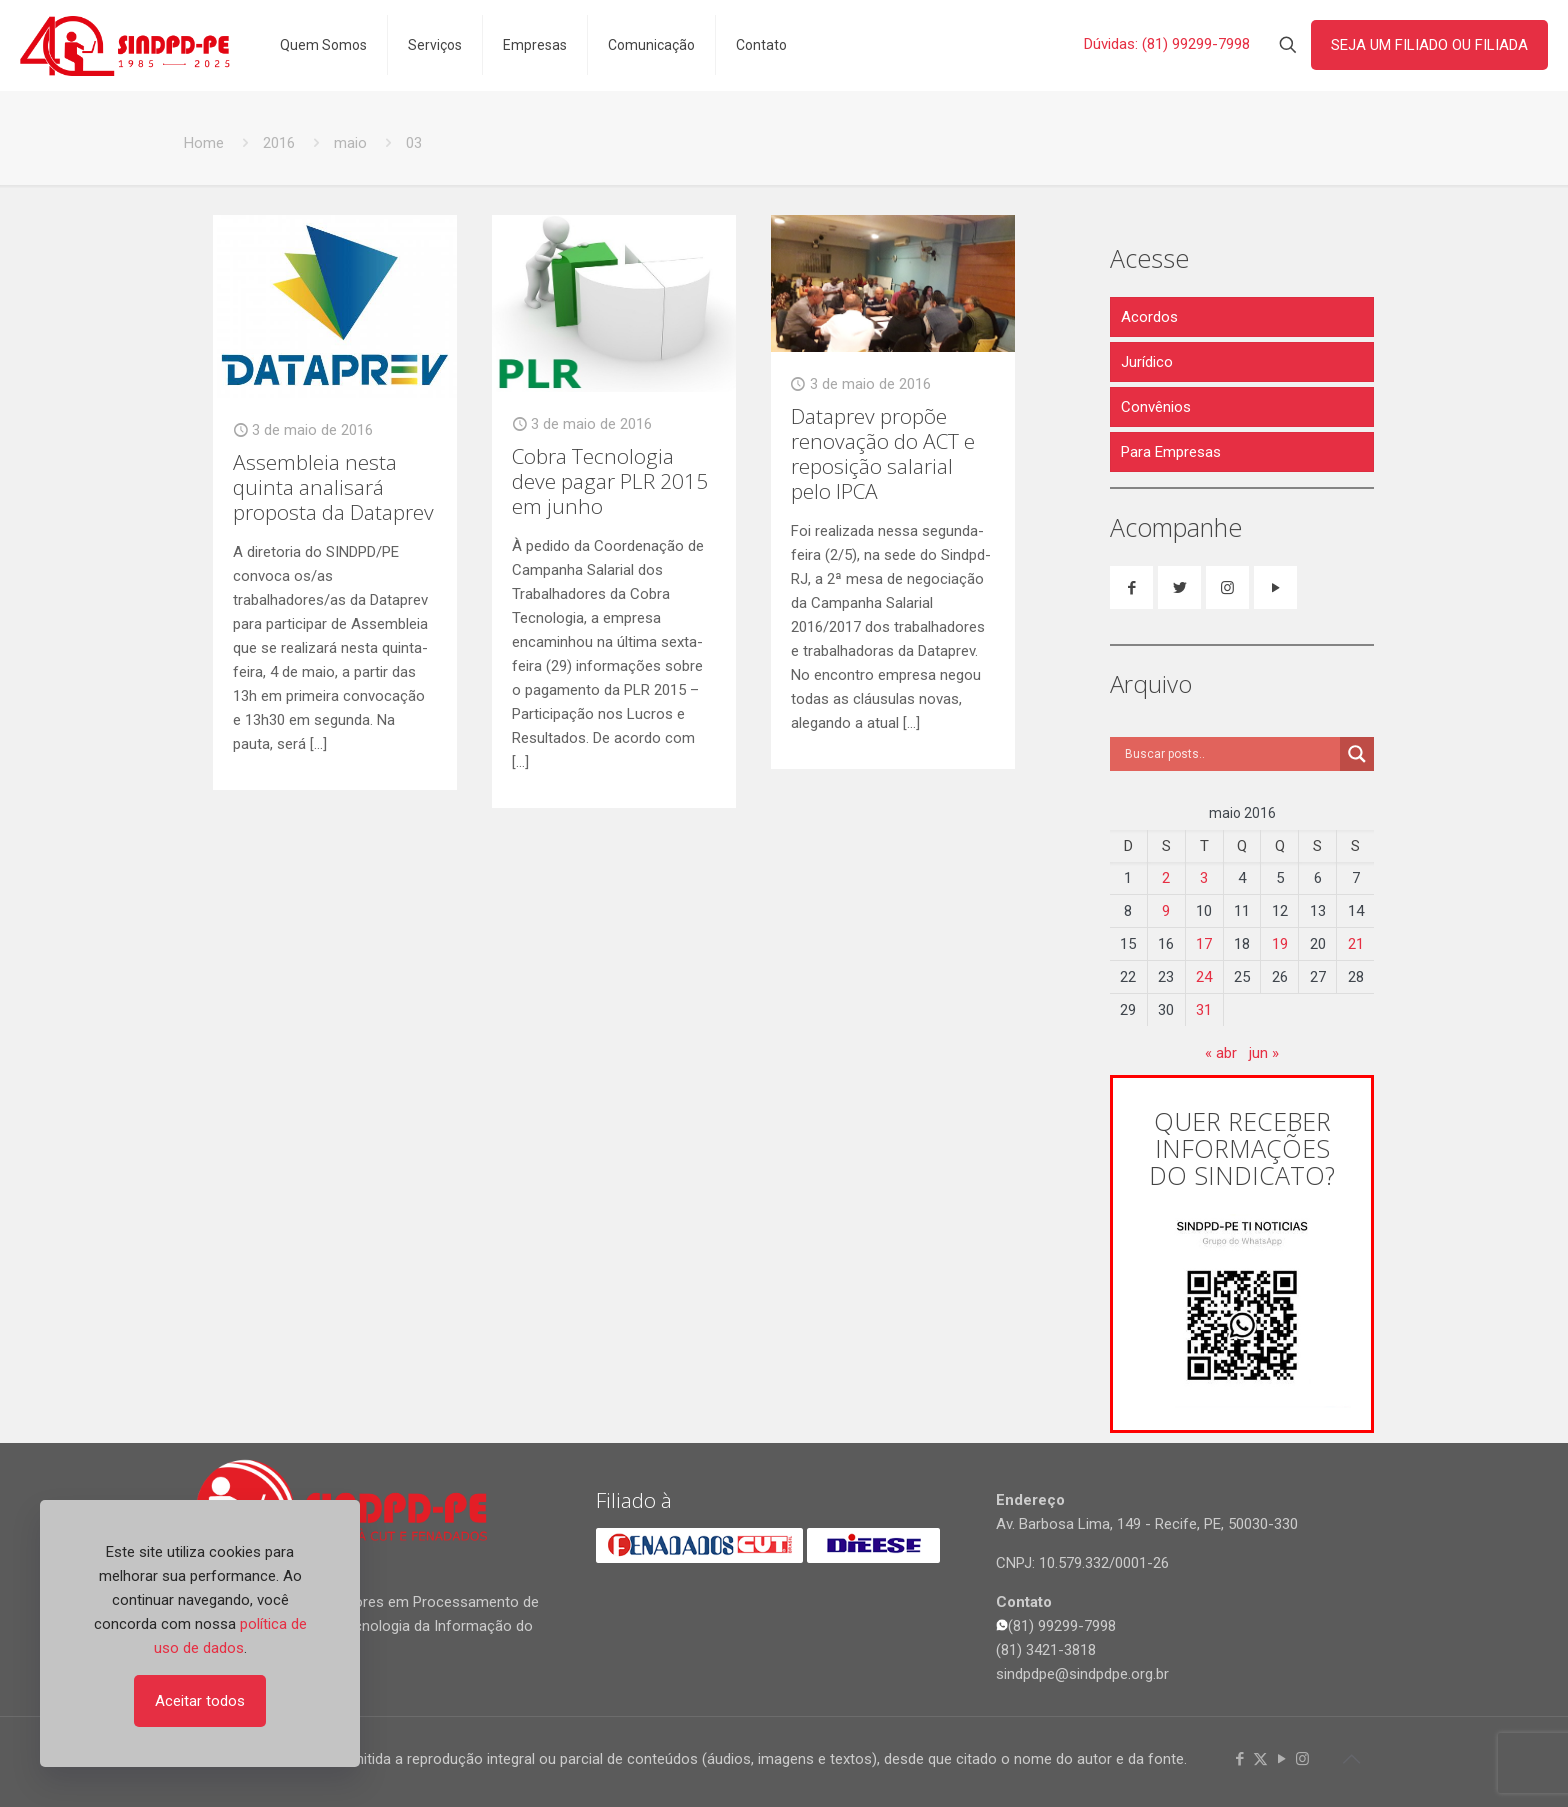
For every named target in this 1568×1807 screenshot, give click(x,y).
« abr (1221, 1053)
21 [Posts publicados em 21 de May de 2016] (1356, 944)
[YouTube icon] (1281, 1759)
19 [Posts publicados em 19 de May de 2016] (1280, 944)
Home (204, 143)
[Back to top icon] (1351, 1759)
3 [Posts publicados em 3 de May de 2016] (1204, 878)
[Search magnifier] (1357, 754)
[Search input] (1230, 754)
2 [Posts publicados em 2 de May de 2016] (1166, 878)
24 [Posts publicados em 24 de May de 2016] (1204, 977)
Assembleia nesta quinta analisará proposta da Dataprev (333, 487)
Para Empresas (1171, 452)
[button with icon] (1131, 587)
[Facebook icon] (1239, 1759)
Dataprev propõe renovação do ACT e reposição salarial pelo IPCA (883, 453)
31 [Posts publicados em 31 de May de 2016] (1204, 1010)
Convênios (1156, 407)
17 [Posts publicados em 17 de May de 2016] (1204, 944)
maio (350, 143)
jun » (1264, 1053)
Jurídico (1147, 362)
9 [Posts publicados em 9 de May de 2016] (1166, 911)
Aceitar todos (200, 1701)
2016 (279, 143)
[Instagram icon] (1302, 1759)
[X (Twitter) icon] (1260, 1759)
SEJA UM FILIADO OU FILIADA (1429, 45)
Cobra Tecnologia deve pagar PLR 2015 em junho (610, 481)
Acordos (1149, 317)
